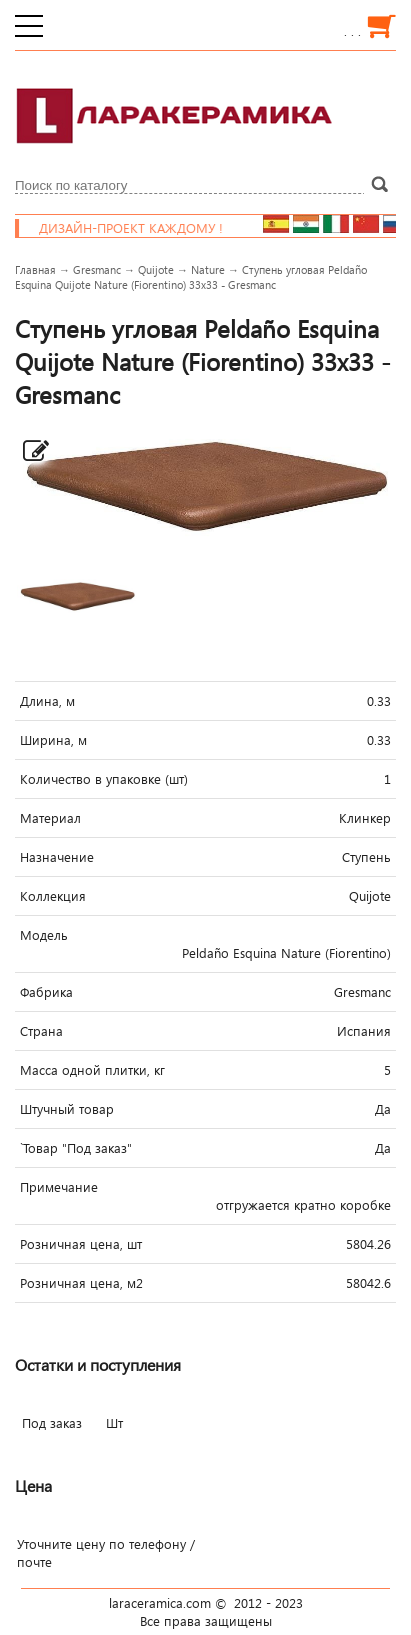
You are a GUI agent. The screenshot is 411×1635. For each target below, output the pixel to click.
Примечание (59, 1187)
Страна (41, 1031)
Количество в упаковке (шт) (104, 779)
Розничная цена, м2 (81, 1283)
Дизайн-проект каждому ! (148, 228)
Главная (35, 269)
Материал (50, 818)
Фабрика (46, 992)
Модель (44, 935)
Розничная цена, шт (81, 1244)
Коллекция (53, 896)
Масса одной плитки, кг (92, 1070)
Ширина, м (53, 740)
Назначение (57, 857)
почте (34, 1562)
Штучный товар (67, 1109)
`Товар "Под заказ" (76, 1148)
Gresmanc (97, 269)
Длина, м (47, 701)
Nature (208, 269)
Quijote (156, 269)
